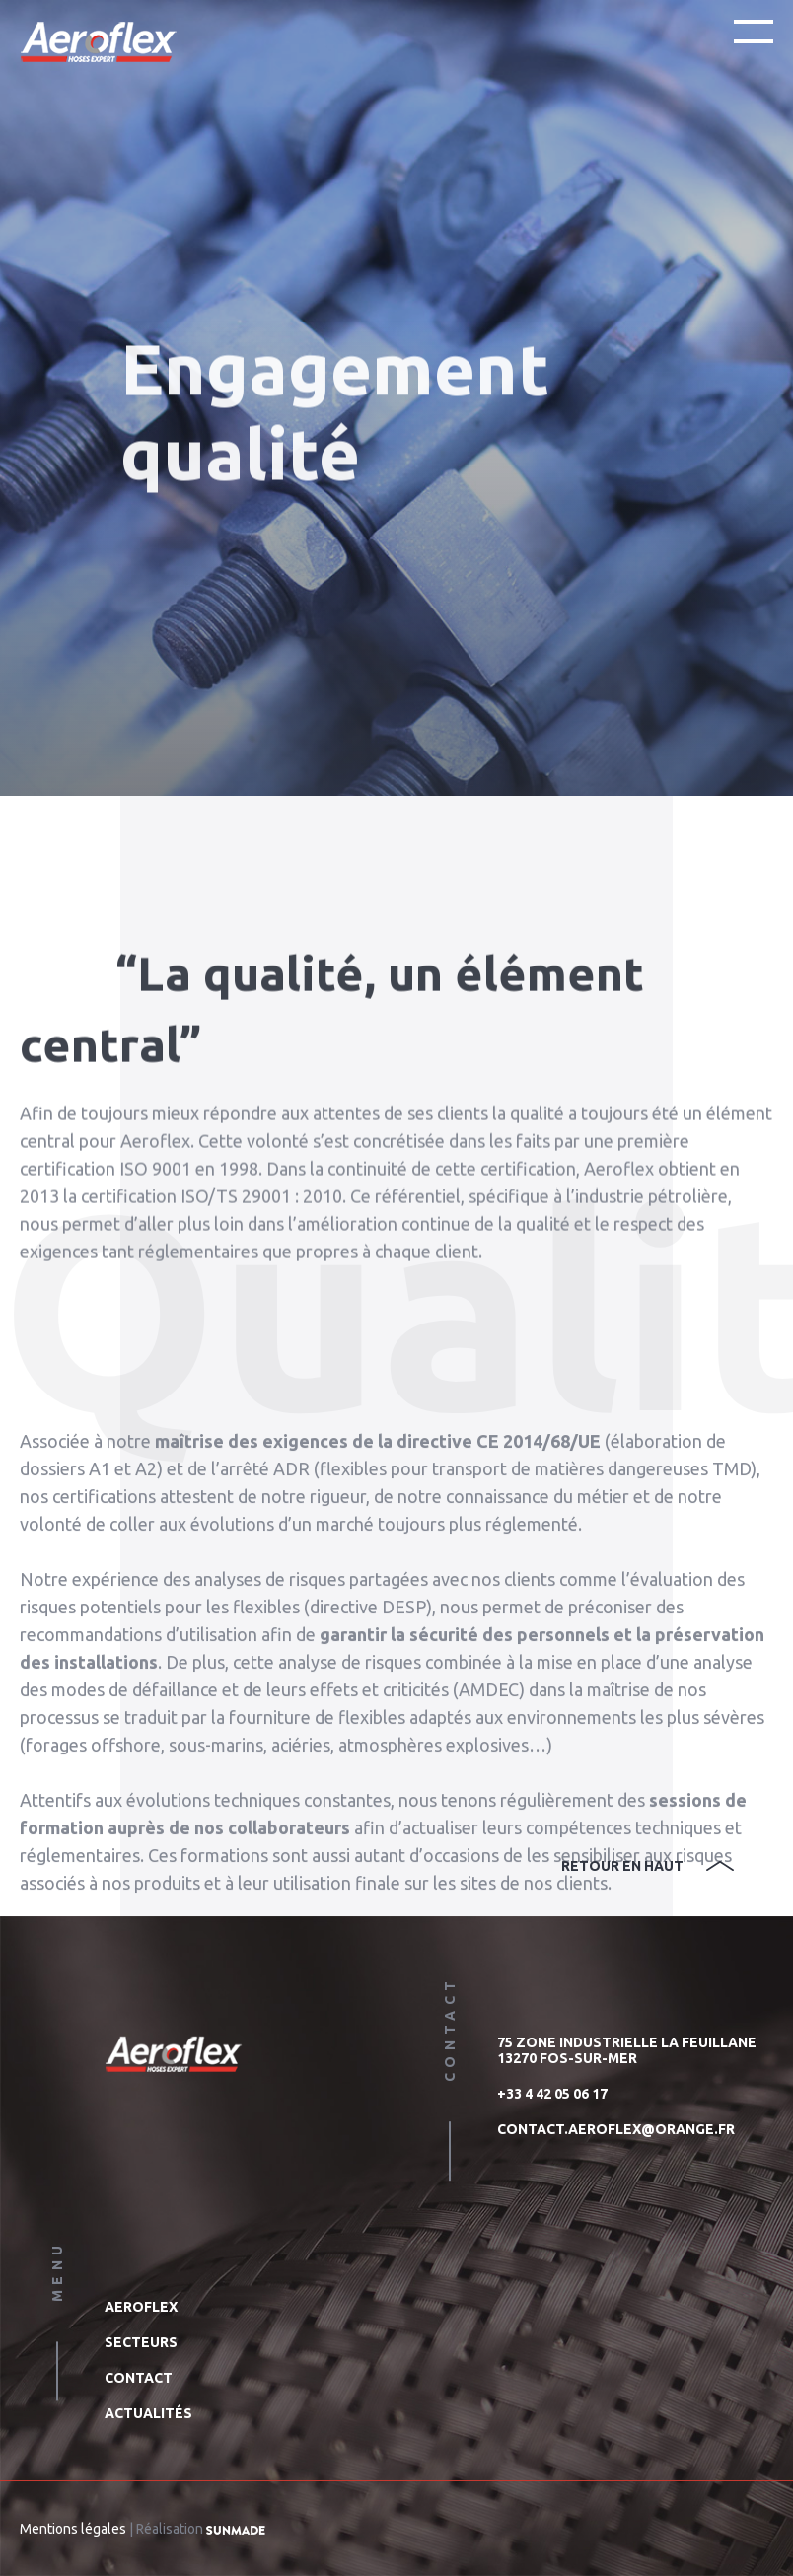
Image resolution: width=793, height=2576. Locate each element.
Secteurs (141, 2342)
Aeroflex (141, 2307)
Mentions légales (73, 2529)
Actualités (148, 2413)
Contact (139, 2378)
